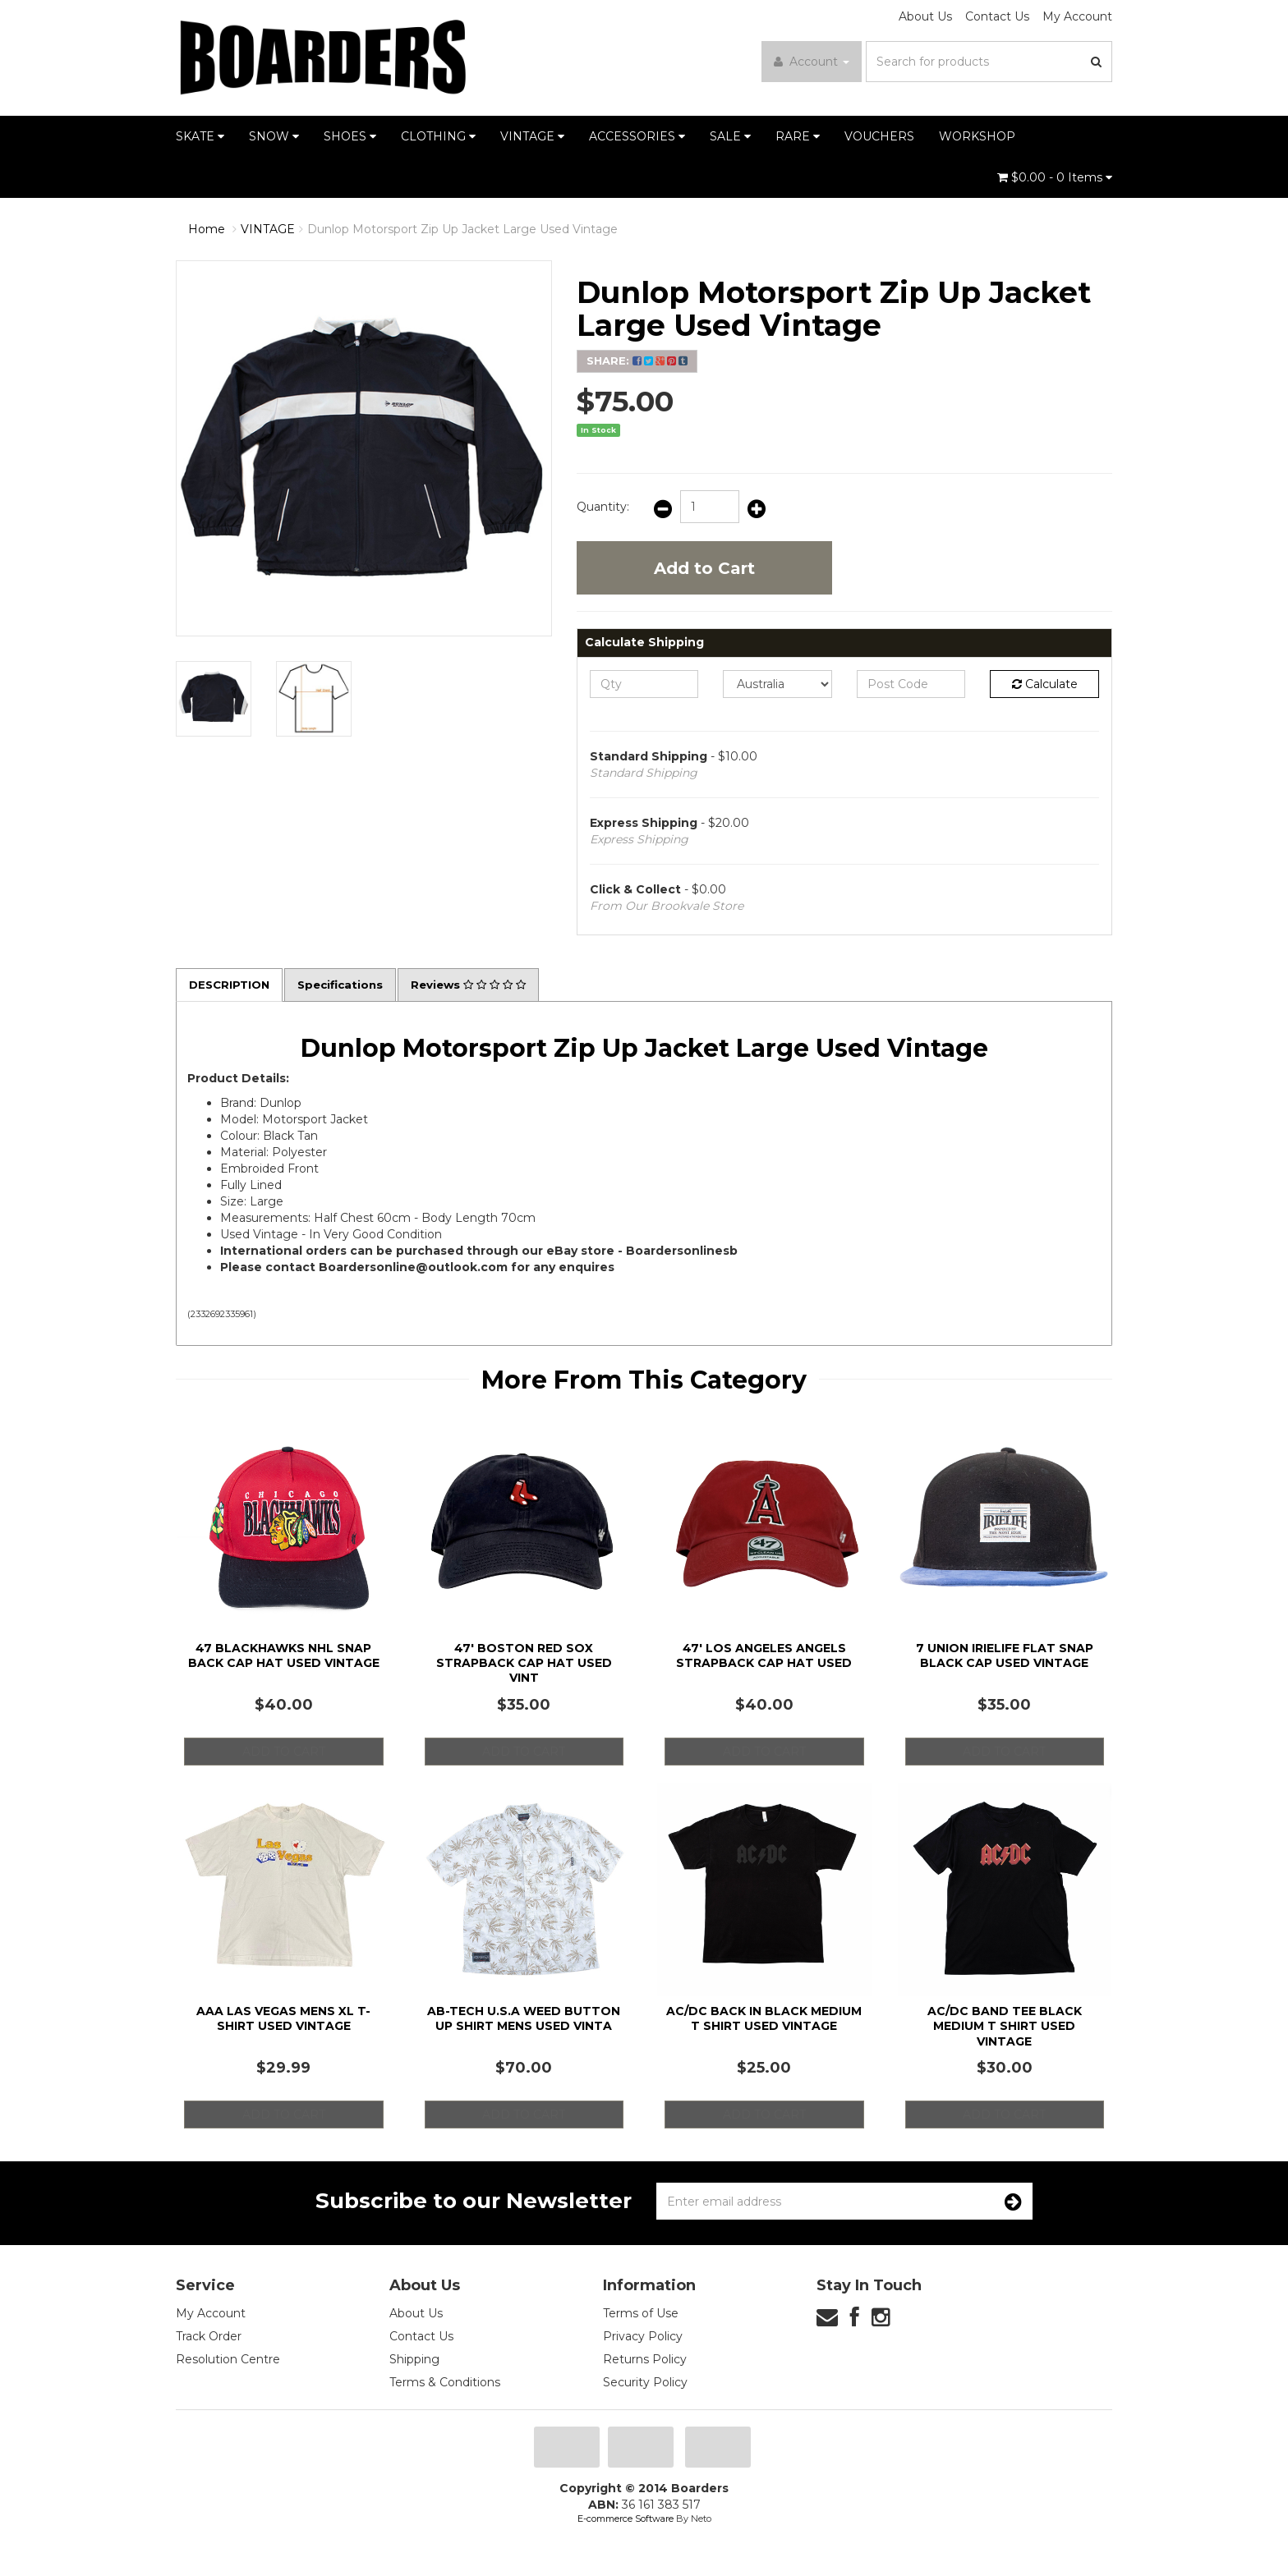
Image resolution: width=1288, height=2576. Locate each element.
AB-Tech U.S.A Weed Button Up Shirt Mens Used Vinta (523, 2019)
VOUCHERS (879, 136)
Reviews (481, 985)
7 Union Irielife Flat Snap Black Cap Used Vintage (1004, 1656)
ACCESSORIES (637, 136)
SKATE (200, 136)
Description (231, 985)
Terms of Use (640, 2314)
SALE (730, 136)
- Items (1054, 177)
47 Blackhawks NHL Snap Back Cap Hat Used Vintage (284, 1656)
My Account (1077, 16)
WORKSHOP (977, 136)
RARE (797, 136)
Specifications (347, 985)
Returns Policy (645, 2360)
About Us (925, 16)
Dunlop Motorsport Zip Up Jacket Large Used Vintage (462, 229)
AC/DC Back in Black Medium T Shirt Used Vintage (764, 2019)
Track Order (209, 2337)
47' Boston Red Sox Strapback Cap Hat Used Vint (524, 1664)
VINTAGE (532, 136)
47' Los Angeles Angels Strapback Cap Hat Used (764, 1656)
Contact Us (997, 16)
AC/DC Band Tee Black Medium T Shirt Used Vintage (1004, 2026)
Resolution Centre (228, 2360)
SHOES (350, 136)
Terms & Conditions (444, 2383)
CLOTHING (438, 136)
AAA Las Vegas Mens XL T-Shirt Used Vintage (283, 2019)
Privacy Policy (643, 2337)
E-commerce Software (625, 2519)
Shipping (414, 2360)
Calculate (1045, 684)
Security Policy (645, 2383)
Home (206, 229)
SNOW (274, 136)
